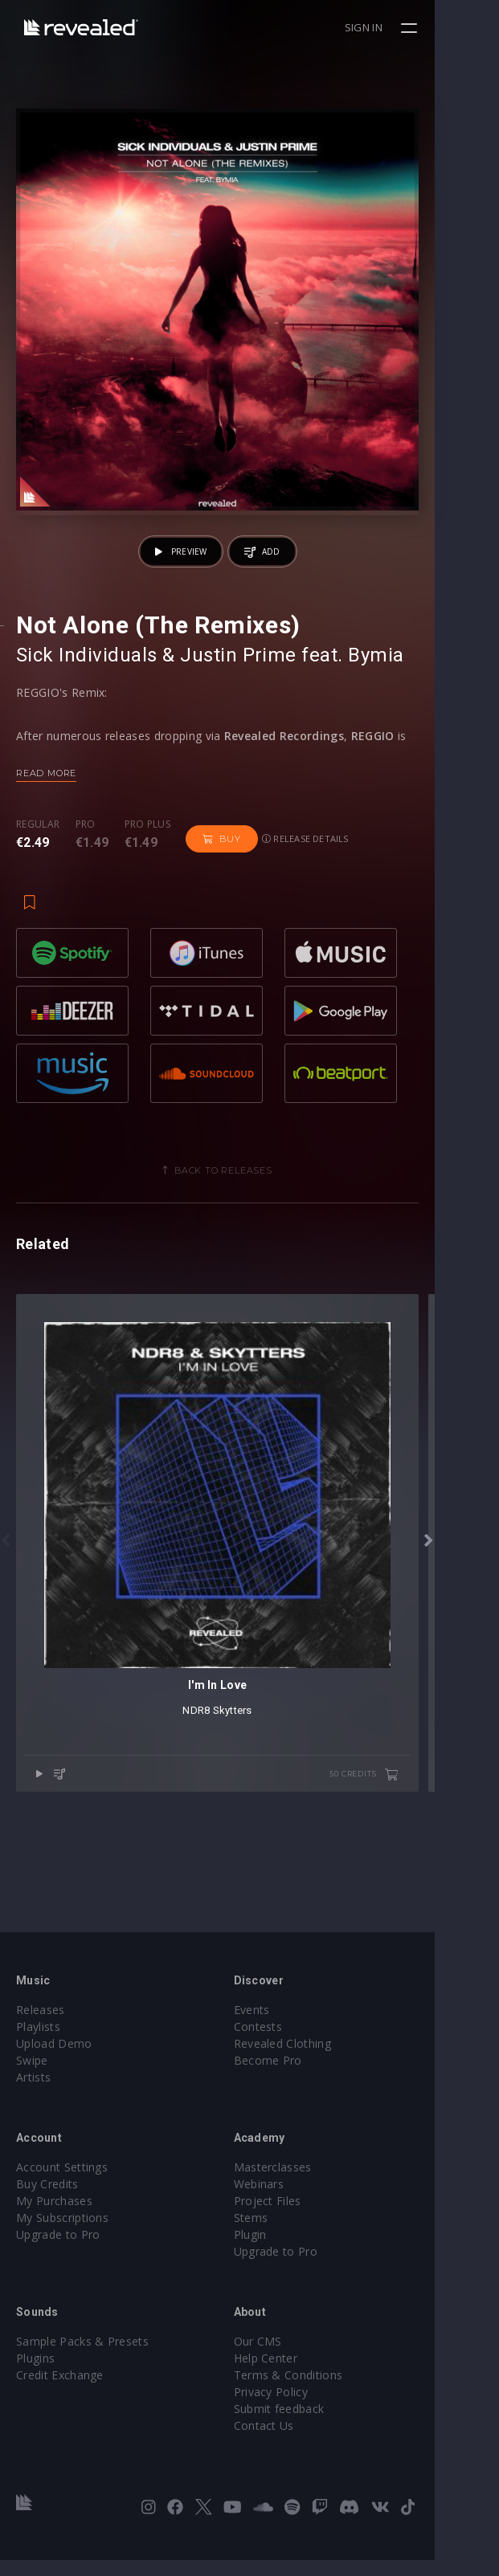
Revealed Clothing (314, 2059)
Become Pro (300, 2076)
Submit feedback (311, 2424)
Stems (283, 2233)
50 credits (428, 1903)
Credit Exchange (60, 2391)
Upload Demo (54, 2059)
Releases (40, 2025)
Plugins (35, 2374)
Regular (37, 888)
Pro (86, 888)
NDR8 (228, 1839)
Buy (221, 903)
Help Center (298, 2374)
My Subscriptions (62, 2233)
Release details (305, 903)
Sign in (428, 27)
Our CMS (290, 2357)
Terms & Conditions (320, 2391)
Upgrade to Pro (58, 2250)
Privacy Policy (303, 2407)
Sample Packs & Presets (82, 2357)
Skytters (264, 1839)
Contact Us (296, 2441)
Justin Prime (238, 719)
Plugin (282, 2250)
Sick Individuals (86, 719)
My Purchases (54, 2216)
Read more (46, 837)
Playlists (38, 2042)
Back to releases (256, 1234)
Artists (33, 2093)
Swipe (32, 2076)
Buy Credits (47, 2200)
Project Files (299, 2216)
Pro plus (148, 888)
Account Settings (62, 2183)
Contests (290, 2042)
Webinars (291, 2200)
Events (284, 2025)
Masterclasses (305, 2183)
